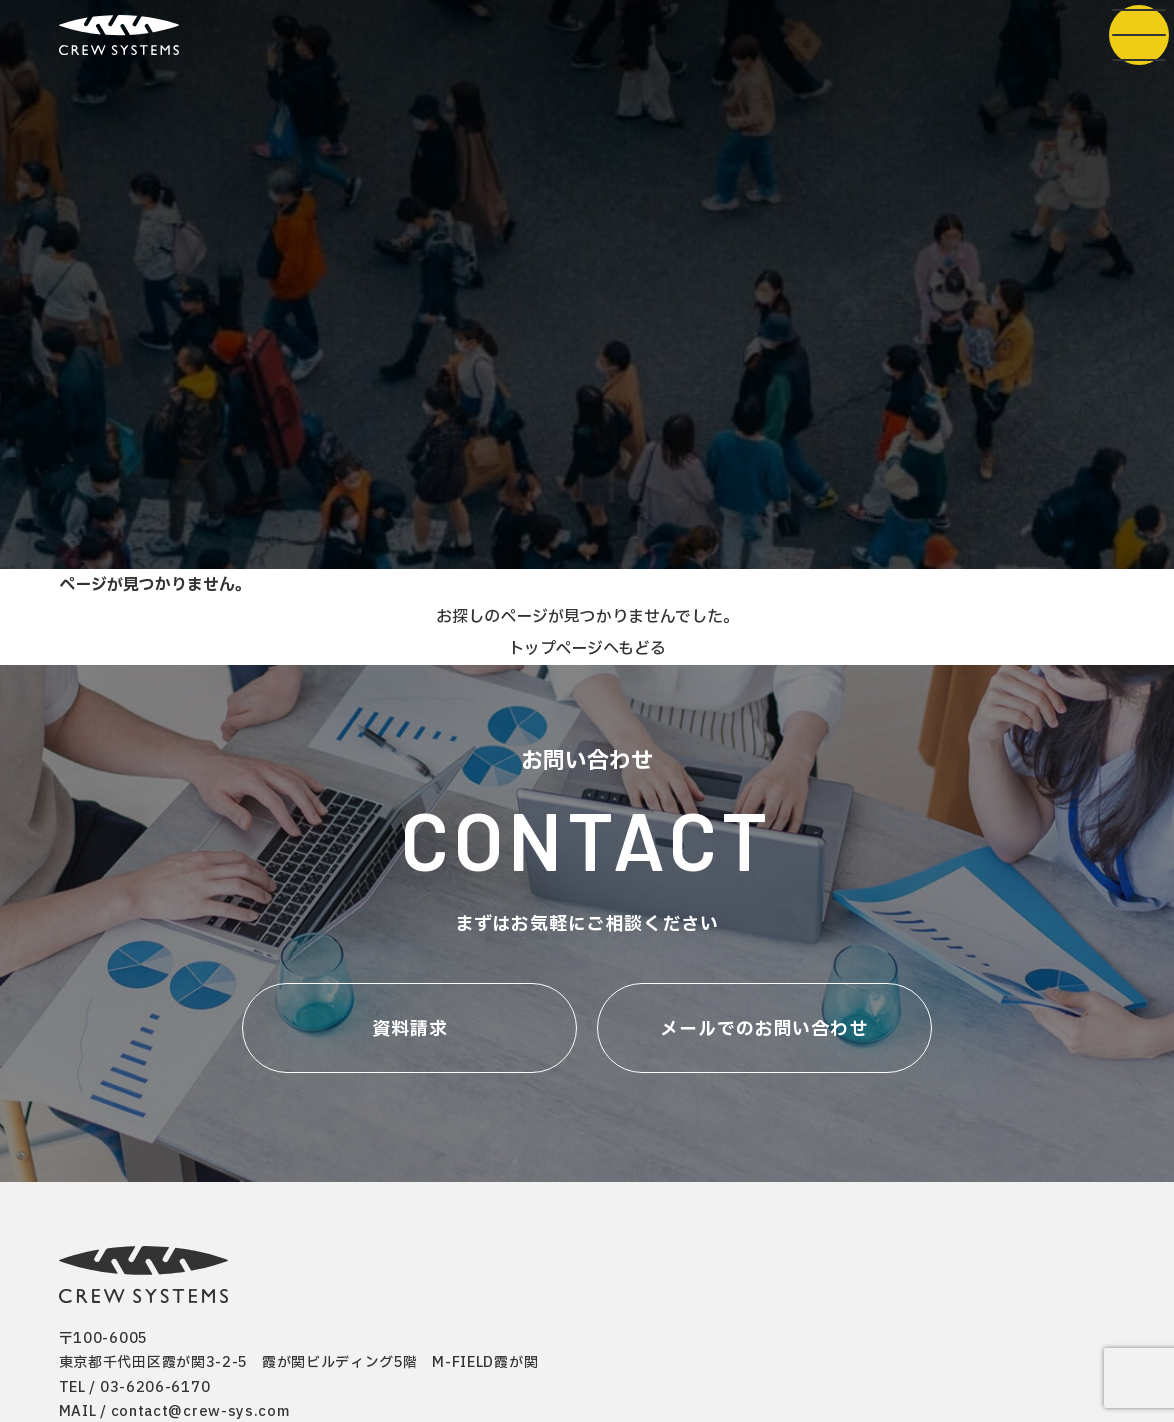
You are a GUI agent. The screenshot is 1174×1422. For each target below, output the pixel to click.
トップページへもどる (587, 649)
